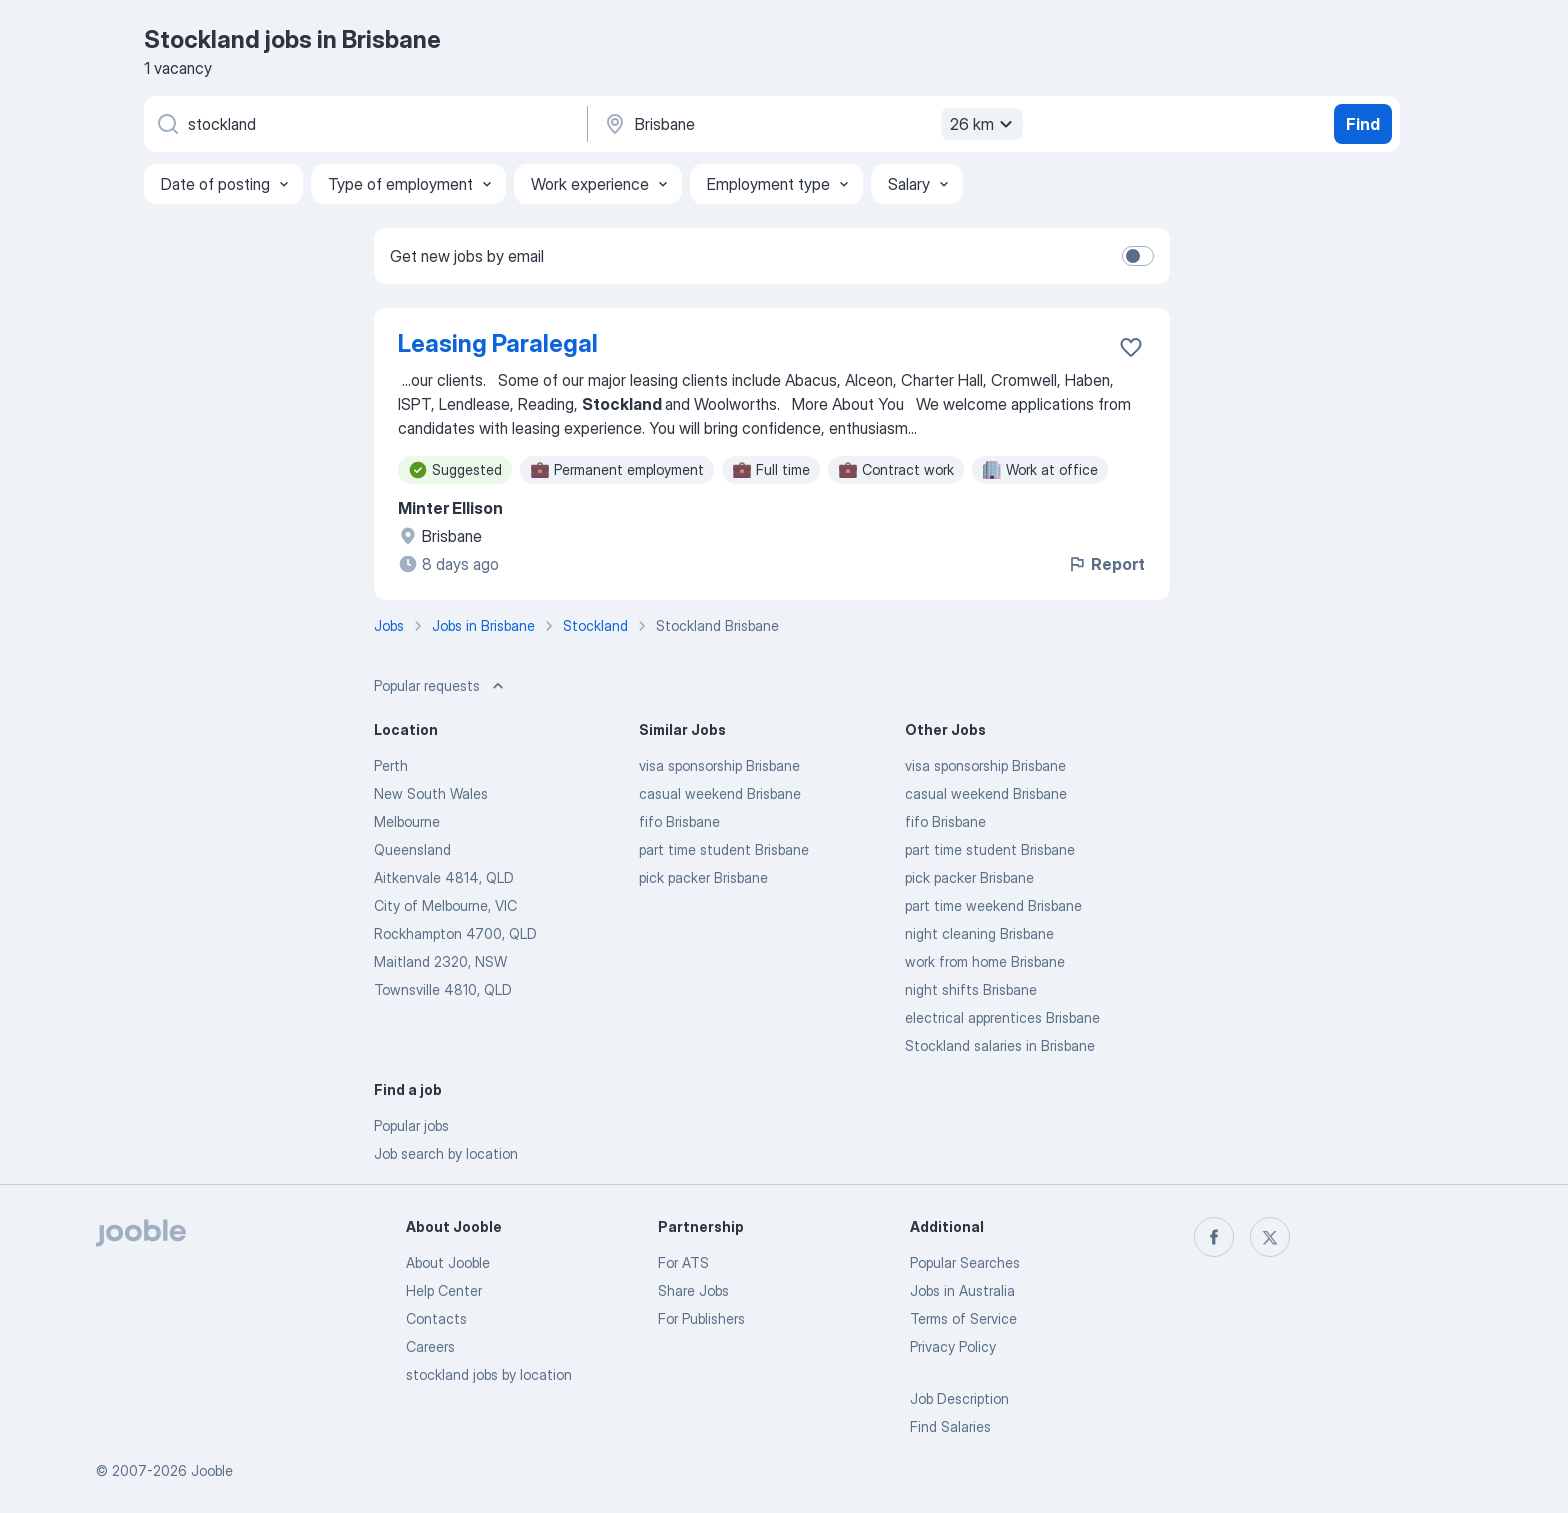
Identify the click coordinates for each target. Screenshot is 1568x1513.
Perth (391, 765)
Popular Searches (965, 1262)
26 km (984, 124)
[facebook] (1214, 1237)
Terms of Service (963, 1318)
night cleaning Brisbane (979, 933)
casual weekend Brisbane (720, 793)
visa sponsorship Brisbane (719, 765)
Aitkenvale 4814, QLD (444, 877)
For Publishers (701, 1318)
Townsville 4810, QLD (443, 989)
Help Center (444, 1290)
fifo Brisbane (679, 821)
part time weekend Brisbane (993, 905)
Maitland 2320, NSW (440, 961)
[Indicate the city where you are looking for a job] (811, 124)
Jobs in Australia (962, 1290)
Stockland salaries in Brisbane (1000, 1045)
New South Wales (431, 793)
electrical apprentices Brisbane (1002, 1017)
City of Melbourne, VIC (445, 905)
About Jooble (448, 1262)
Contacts (436, 1318)
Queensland (412, 849)
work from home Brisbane (985, 961)
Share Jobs (693, 1290)
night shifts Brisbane (971, 989)
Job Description (959, 1398)
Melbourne (407, 821)
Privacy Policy (953, 1346)
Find (1363, 124)
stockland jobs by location (489, 1374)
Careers (430, 1346)
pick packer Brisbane (703, 877)
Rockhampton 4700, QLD (455, 933)
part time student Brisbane (724, 849)
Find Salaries (950, 1426)
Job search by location (446, 1153)
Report (1106, 564)
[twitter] (1270, 1237)
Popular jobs (411, 1125)
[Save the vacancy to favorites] (1131, 347)
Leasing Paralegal (498, 343)
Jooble (212, 1470)
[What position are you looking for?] (364, 124)
